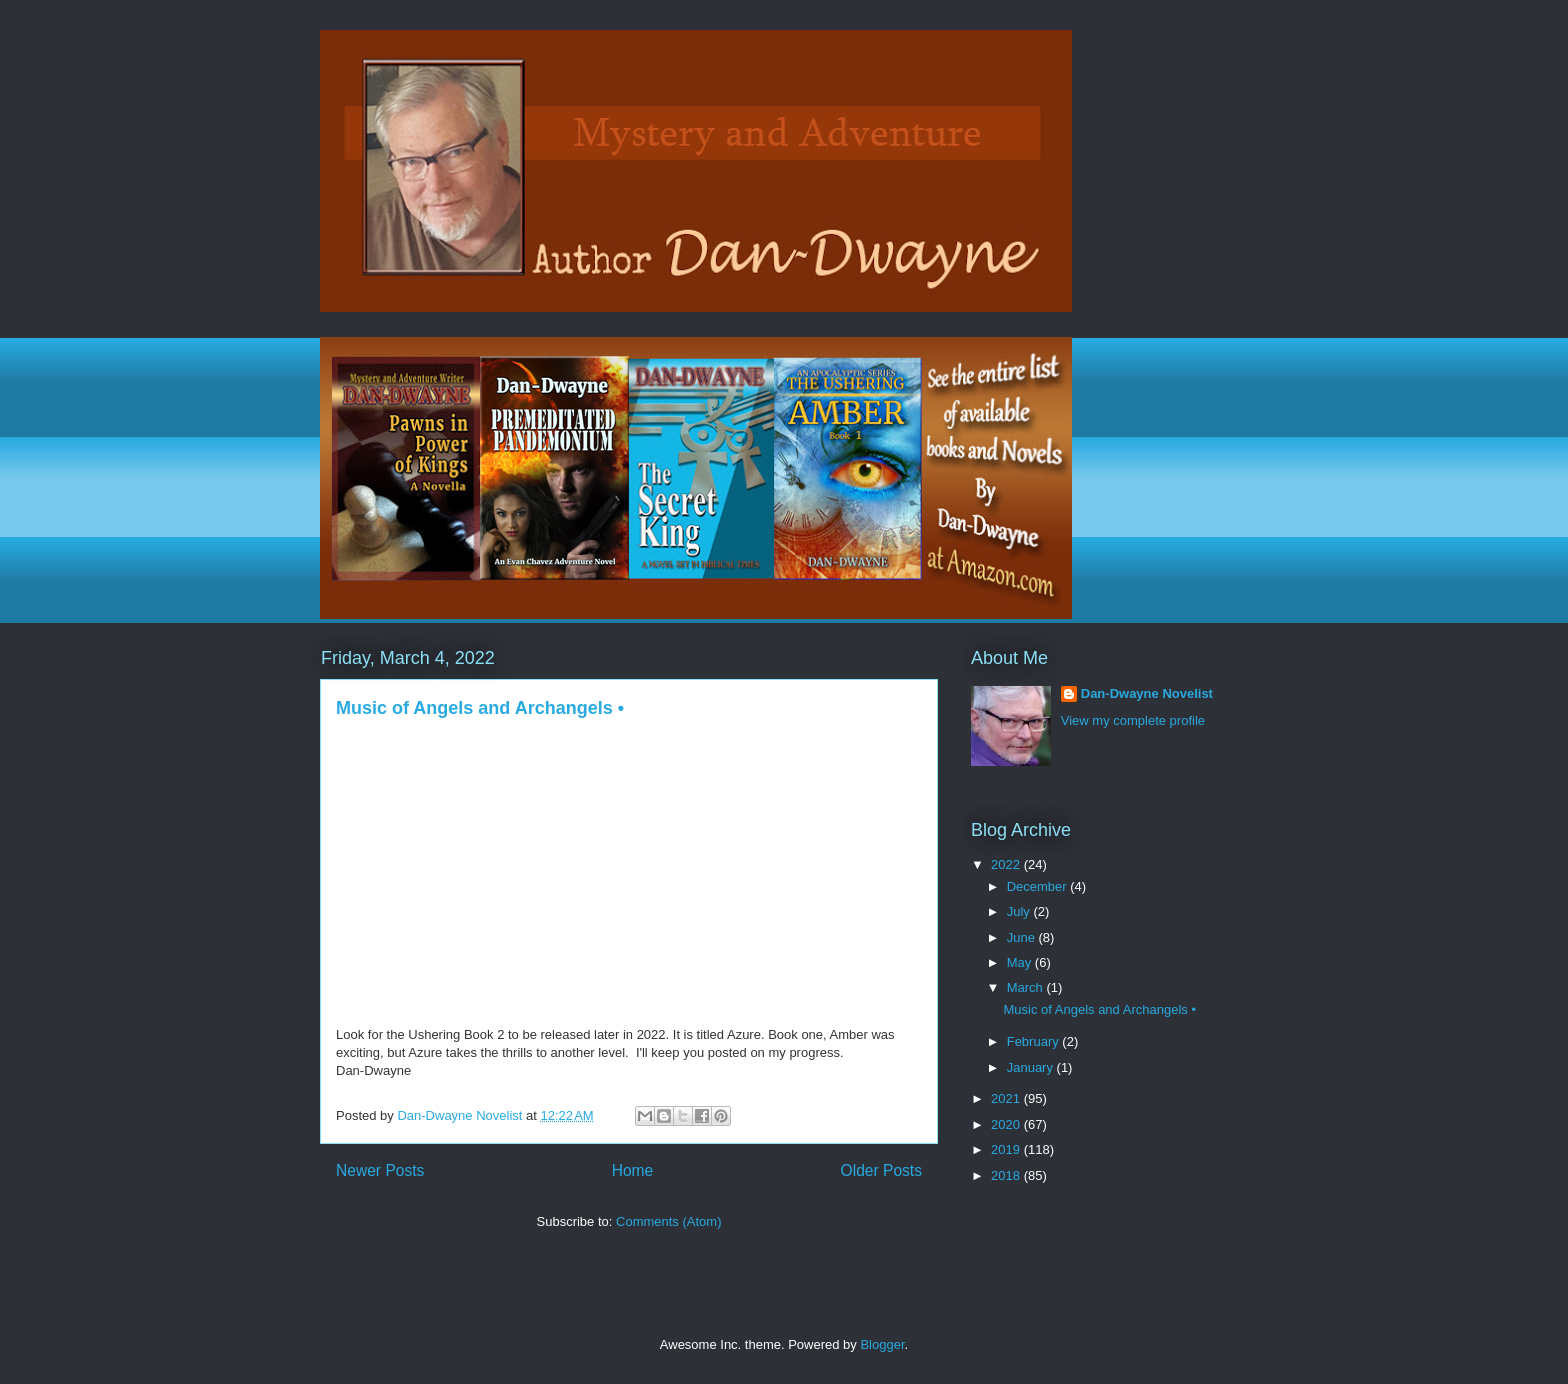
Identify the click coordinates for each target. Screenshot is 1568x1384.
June (1023, 937)
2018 (1007, 1175)
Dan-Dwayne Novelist (1147, 693)
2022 (1007, 864)
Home (633, 1170)
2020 (1007, 1124)
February (1035, 1041)
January (1032, 1067)
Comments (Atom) (668, 1221)
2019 (1007, 1149)
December (1039, 886)
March (1027, 987)
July (1020, 911)
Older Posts (881, 1170)
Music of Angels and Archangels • (480, 708)
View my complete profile (1133, 720)
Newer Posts (380, 1170)
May (1021, 962)
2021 (1007, 1098)
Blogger (882, 1344)
